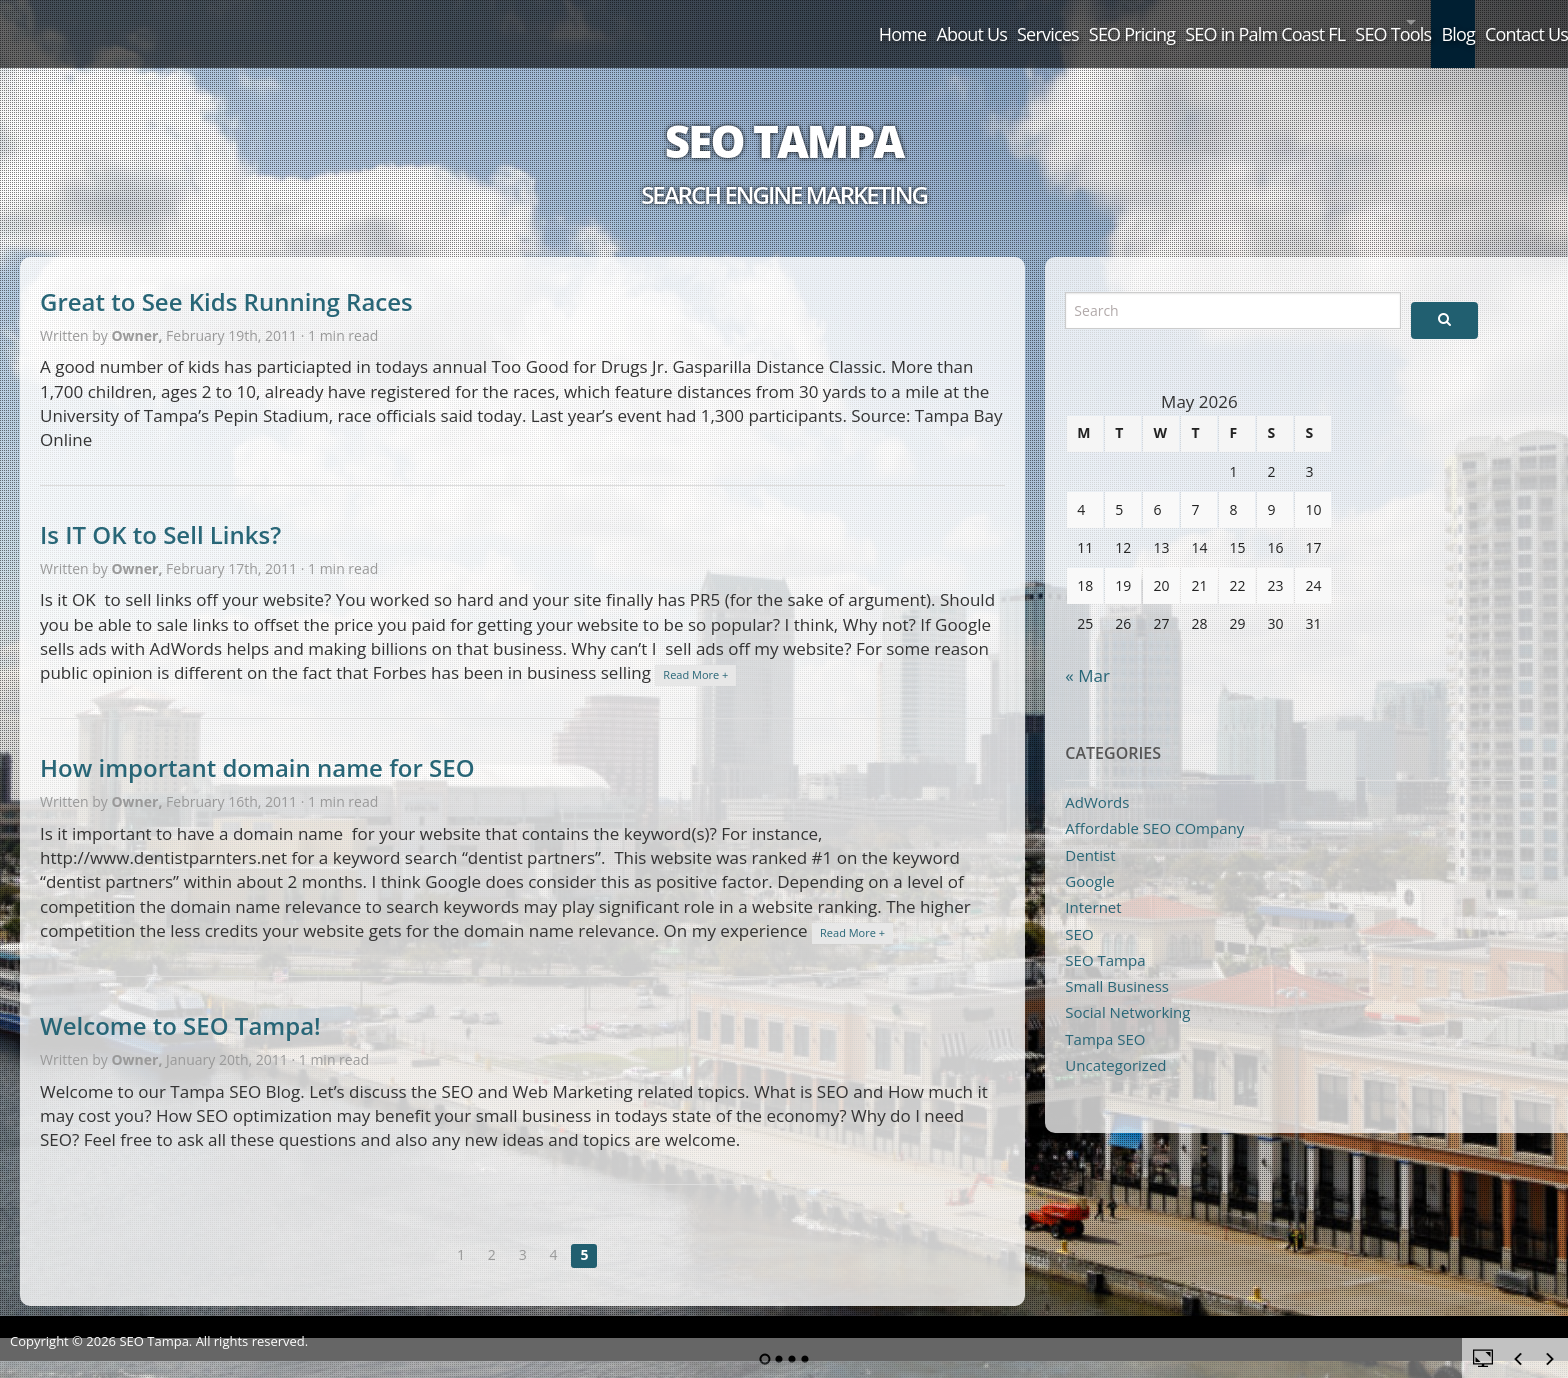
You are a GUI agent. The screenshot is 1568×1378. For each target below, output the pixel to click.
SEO (1079, 911)
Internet (1093, 884)
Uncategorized (1115, 1042)
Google (1089, 858)
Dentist (1090, 832)
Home (631, 22)
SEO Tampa (784, 118)
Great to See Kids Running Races (226, 278)
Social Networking (1127, 989)
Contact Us (1504, 22)
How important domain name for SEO (257, 744)
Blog (1403, 22)
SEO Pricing (961, 22)
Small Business (1117, 963)
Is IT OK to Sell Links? (160, 511)
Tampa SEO (1105, 1016)
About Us (733, 22)
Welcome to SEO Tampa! (180, 1002)
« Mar (1087, 652)
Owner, (138, 312)
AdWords (1097, 779)
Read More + (695, 651)
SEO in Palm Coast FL (1129, 22)
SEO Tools (1291, 22)
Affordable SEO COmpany (1154, 805)
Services (844, 22)
